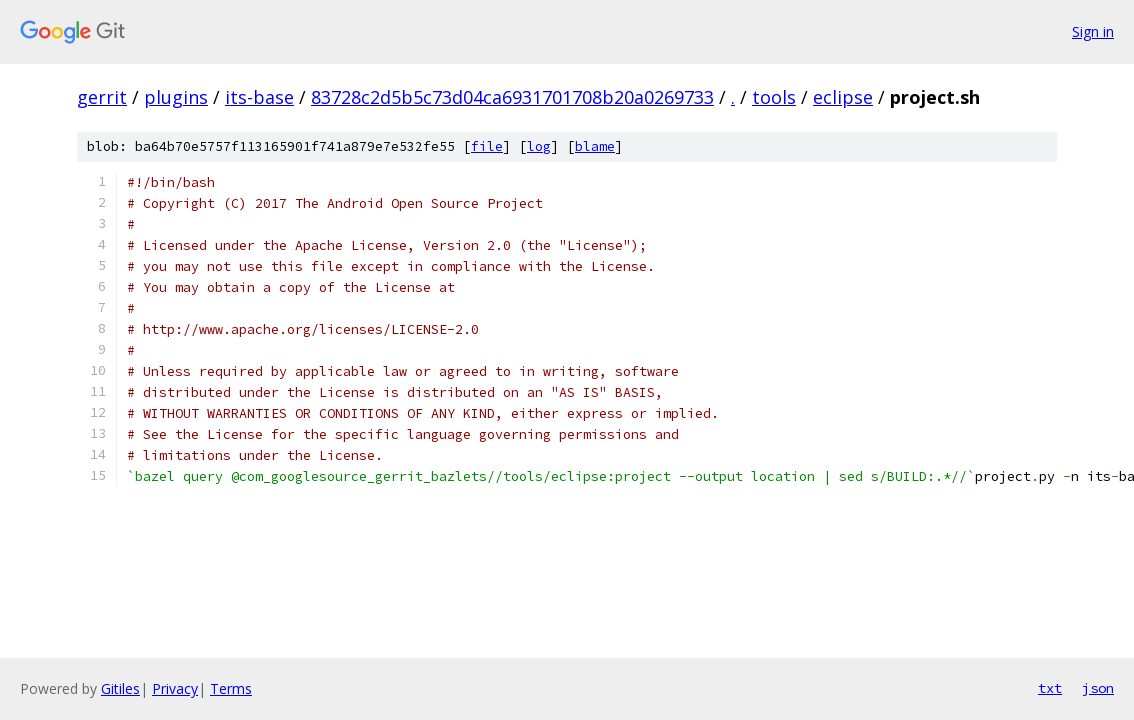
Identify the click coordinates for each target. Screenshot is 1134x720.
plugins (176, 97)
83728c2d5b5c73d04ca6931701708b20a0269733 (512, 97)
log (539, 146)
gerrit (102, 97)
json (1098, 688)
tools (774, 97)
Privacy (175, 688)
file (487, 146)
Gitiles (120, 688)
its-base (259, 97)
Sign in (1093, 31)
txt (1050, 688)
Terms (231, 688)
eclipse (843, 97)
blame (595, 146)
